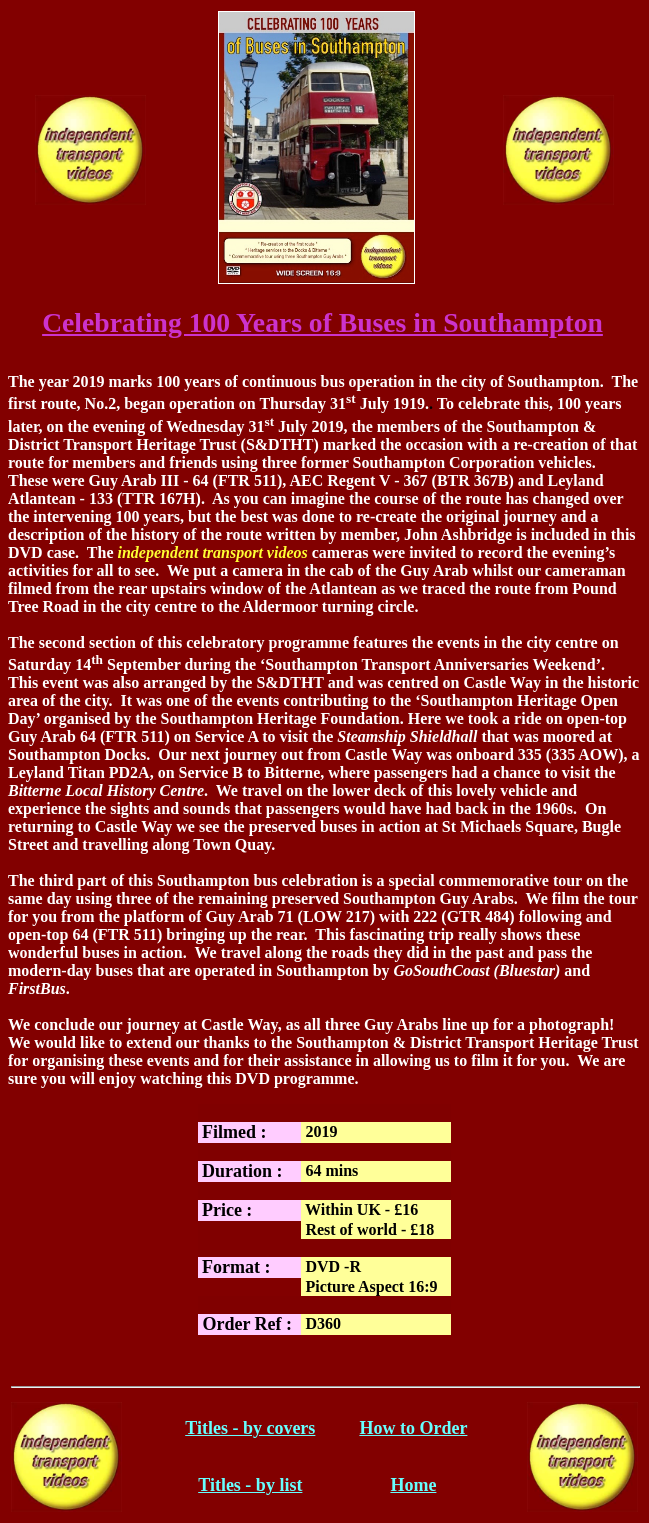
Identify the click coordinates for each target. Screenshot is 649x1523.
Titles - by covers (250, 1428)
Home (413, 1485)
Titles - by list (250, 1485)
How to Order (413, 1428)
